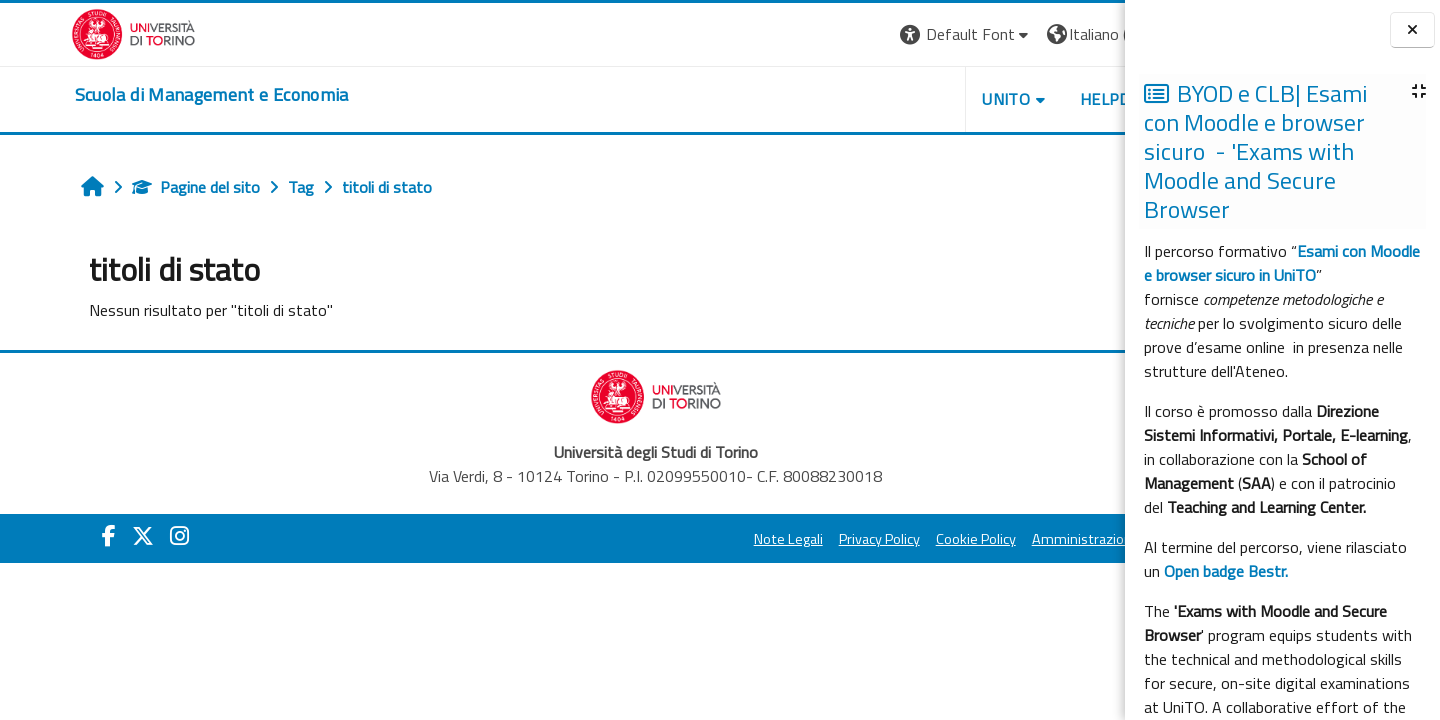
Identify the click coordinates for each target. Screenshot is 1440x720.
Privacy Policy (763, 539)
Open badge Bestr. (1226, 571)
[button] (850, 34)
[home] (141, 95)
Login (1090, 34)
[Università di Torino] (62, 32)
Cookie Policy (860, 539)
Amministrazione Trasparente (1009, 539)
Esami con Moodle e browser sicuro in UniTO (1282, 263)
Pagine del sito (135, 187)
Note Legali (672, 539)
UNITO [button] (891, 99)
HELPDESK (1004, 99)
